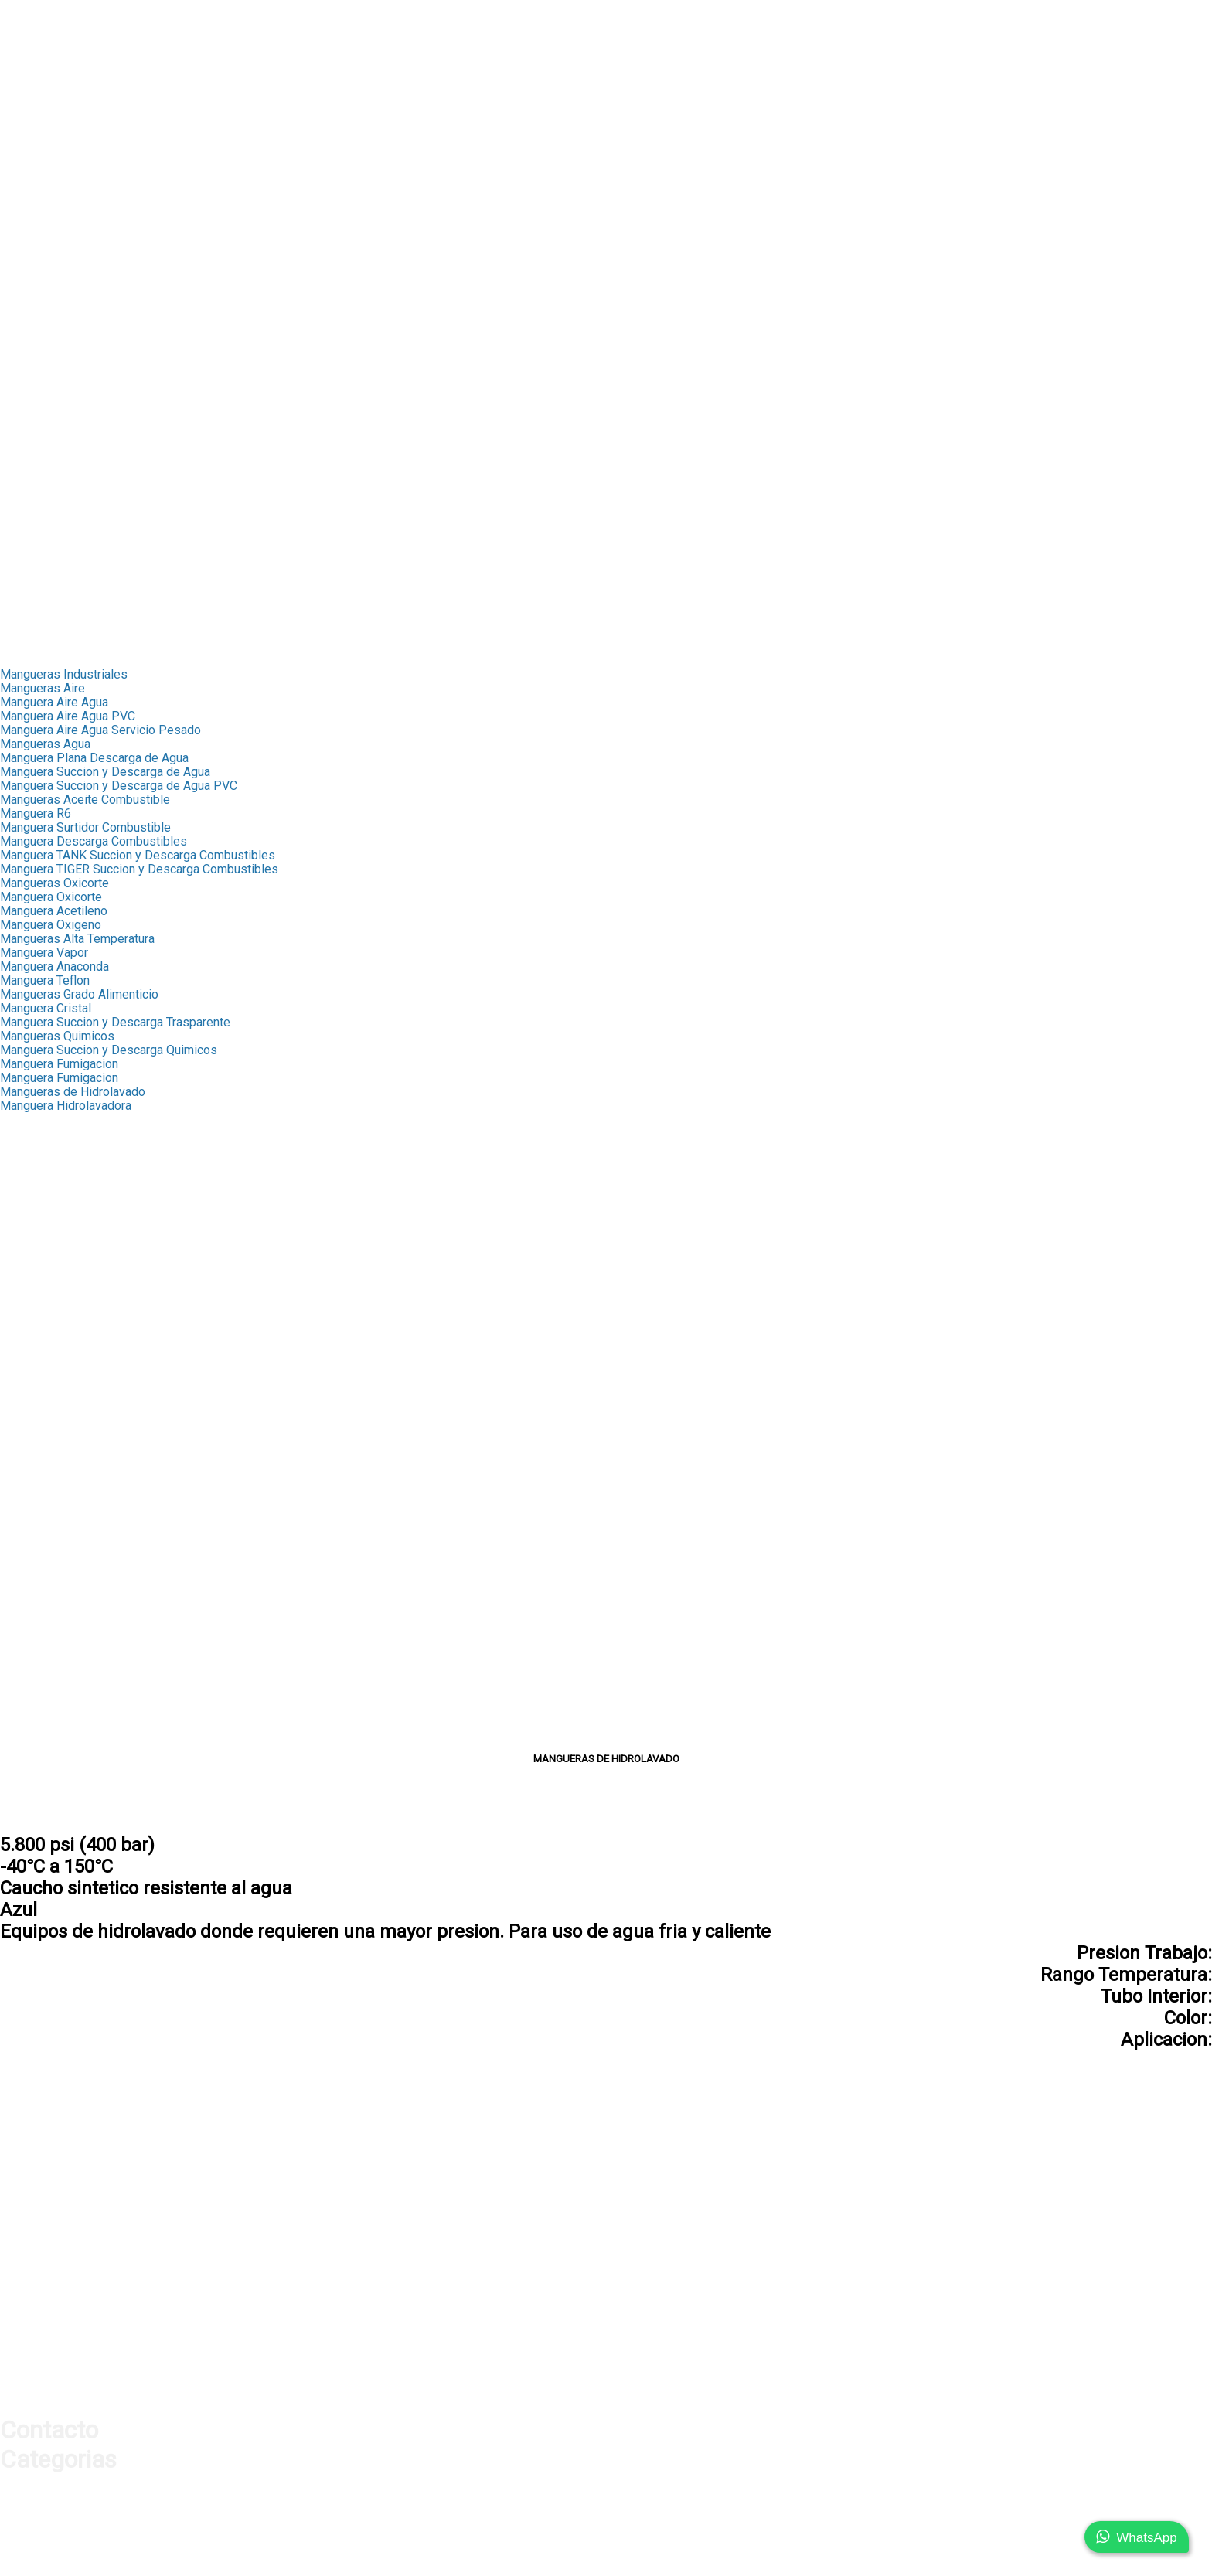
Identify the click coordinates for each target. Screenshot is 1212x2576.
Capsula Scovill (41, 1133)
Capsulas (25, 1119)
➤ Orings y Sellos (48, 187)
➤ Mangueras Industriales (70, 229)
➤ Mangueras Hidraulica (65, 62)
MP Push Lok (36, 1203)
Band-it (19, 1397)
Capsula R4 (30, 1147)
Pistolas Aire (35, 1634)
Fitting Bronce (37, 1161)
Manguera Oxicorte (51, 897)
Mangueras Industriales (64, 674)
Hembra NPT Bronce (55, 1258)
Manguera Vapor (44, 952)
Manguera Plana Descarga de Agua (94, 757)
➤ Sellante (28, 201)
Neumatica (28, 465)
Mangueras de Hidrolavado (72, 1091)
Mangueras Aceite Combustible (85, 799)
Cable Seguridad (44, 1564)
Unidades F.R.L (39, 1703)
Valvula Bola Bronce (53, 1425)
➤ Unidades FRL (44, 577)
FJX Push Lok (37, 1189)
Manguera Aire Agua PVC (67, 716)
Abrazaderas (34, 1383)
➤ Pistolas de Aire (50, 535)
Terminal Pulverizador (58, 1286)
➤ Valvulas (29, 145)
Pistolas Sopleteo (49, 1648)
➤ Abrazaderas (41, 298)
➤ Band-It (26, 312)
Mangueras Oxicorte (54, 883)
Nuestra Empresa (47, 20)
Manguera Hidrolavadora (65, 1105)
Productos (28, 34)
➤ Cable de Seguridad (59, 437)
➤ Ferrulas (28, 76)
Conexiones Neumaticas (65, 1717)
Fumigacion (31, 1523)
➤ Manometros (41, 131)
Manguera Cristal (45, 1008)
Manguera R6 (35, 813)
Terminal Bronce (43, 1230)
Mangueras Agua (45, 744)
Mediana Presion (46, 1328)
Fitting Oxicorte (41, 1300)
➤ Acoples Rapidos (53, 118)
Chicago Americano (52, 1592)
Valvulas (23, 1411)
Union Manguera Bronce (64, 1272)
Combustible (34, 1509)
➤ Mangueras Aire (49, 479)
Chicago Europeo (45, 1606)
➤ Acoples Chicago (52, 507)
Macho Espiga (38, 1342)
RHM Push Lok (40, 1217)
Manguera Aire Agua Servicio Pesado (100, 730)
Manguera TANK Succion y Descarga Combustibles (137, 855)
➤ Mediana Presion (52, 271)
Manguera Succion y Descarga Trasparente (115, 1022)
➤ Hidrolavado (39, 424)
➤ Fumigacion (37, 396)
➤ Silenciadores (43, 563)
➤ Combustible (41, 382)
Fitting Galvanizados (55, 1370)
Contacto (24, 646)
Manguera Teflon (45, 980)
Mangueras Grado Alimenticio (79, 994)
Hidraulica (26, 48)
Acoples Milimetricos (58, 1731)
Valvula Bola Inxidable (59, 1439)
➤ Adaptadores (41, 104)
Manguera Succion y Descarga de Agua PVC (118, 785)
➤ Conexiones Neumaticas (72, 604)
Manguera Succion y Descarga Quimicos (108, 1050)
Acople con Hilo (42, 1745)
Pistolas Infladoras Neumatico (82, 1662)
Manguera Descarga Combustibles (93, 841)
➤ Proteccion (36, 159)
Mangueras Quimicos (57, 1036)
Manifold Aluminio (48, 1676)
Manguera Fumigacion (59, 1064)
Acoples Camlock (47, 1481)
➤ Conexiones (38, 90)
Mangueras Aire (42, 688)
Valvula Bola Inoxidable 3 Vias (81, 1453)
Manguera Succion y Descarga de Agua (105, 771)
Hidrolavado (32, 1550)
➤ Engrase (28, 368)
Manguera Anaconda (54, 966)
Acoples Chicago (45, 1578)
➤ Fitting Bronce (44, 257)
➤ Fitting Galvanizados (61, 284)
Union (15, 1356)
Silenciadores (37, 1690)
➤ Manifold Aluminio (55, 549)
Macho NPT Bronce (52, 1244)
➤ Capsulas (31, 243)
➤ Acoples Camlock (53, 354)
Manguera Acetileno (53, 910)
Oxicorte (23, 1537)
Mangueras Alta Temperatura (77, 938)
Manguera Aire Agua (54, 702)
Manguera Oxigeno (50, 924)
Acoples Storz (38, 1467)
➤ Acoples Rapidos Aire (65, 521)
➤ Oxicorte (29, 410)
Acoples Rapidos (46, 1620)
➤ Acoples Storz (45, 340)
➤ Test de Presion (50, 173)
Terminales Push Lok (57, 1175)
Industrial (25, 215)
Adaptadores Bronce (55, 1314)
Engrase (22, 1495)
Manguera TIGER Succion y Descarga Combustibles (139, 869)
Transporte (29, 632)
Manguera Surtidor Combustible (85, 827)
